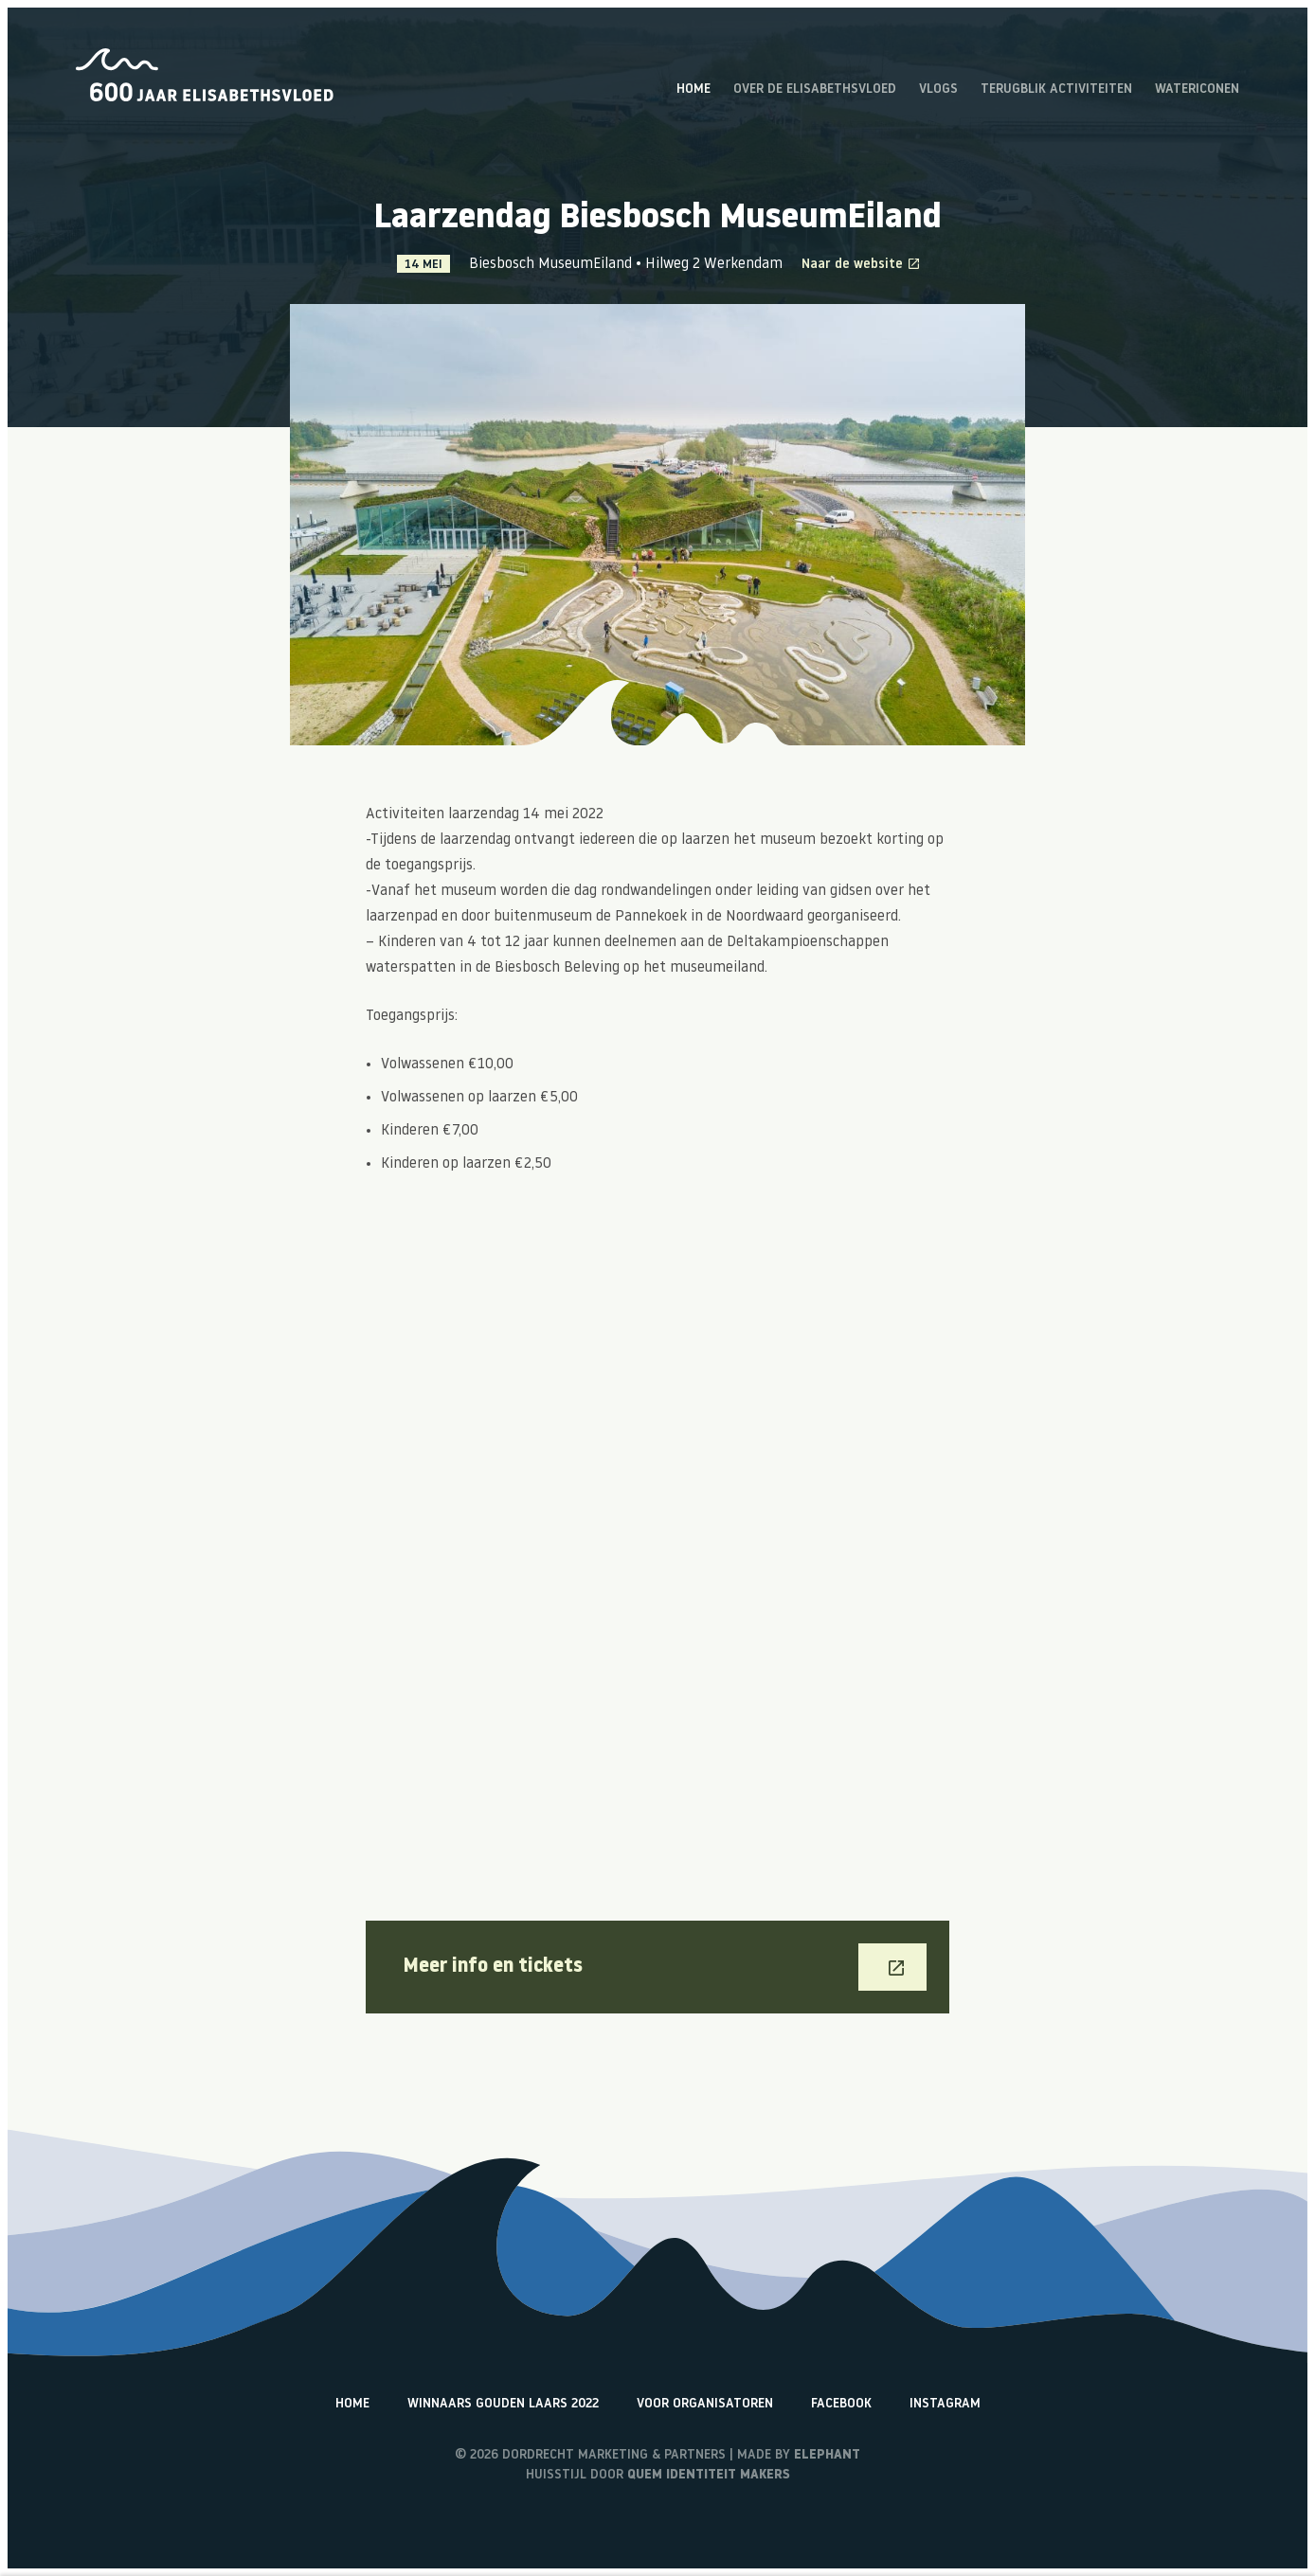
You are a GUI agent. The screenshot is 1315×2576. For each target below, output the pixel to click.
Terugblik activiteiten (1056, 90)
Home (693, 90)
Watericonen (1197, 90)
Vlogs (938, 90)
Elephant (827, 2455)
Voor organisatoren (705, 2404)
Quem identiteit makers (708, 2475)
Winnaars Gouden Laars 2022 (503, 2404)
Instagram (945, 2404)
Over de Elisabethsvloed (814, 90)
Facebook (841, 2404)
